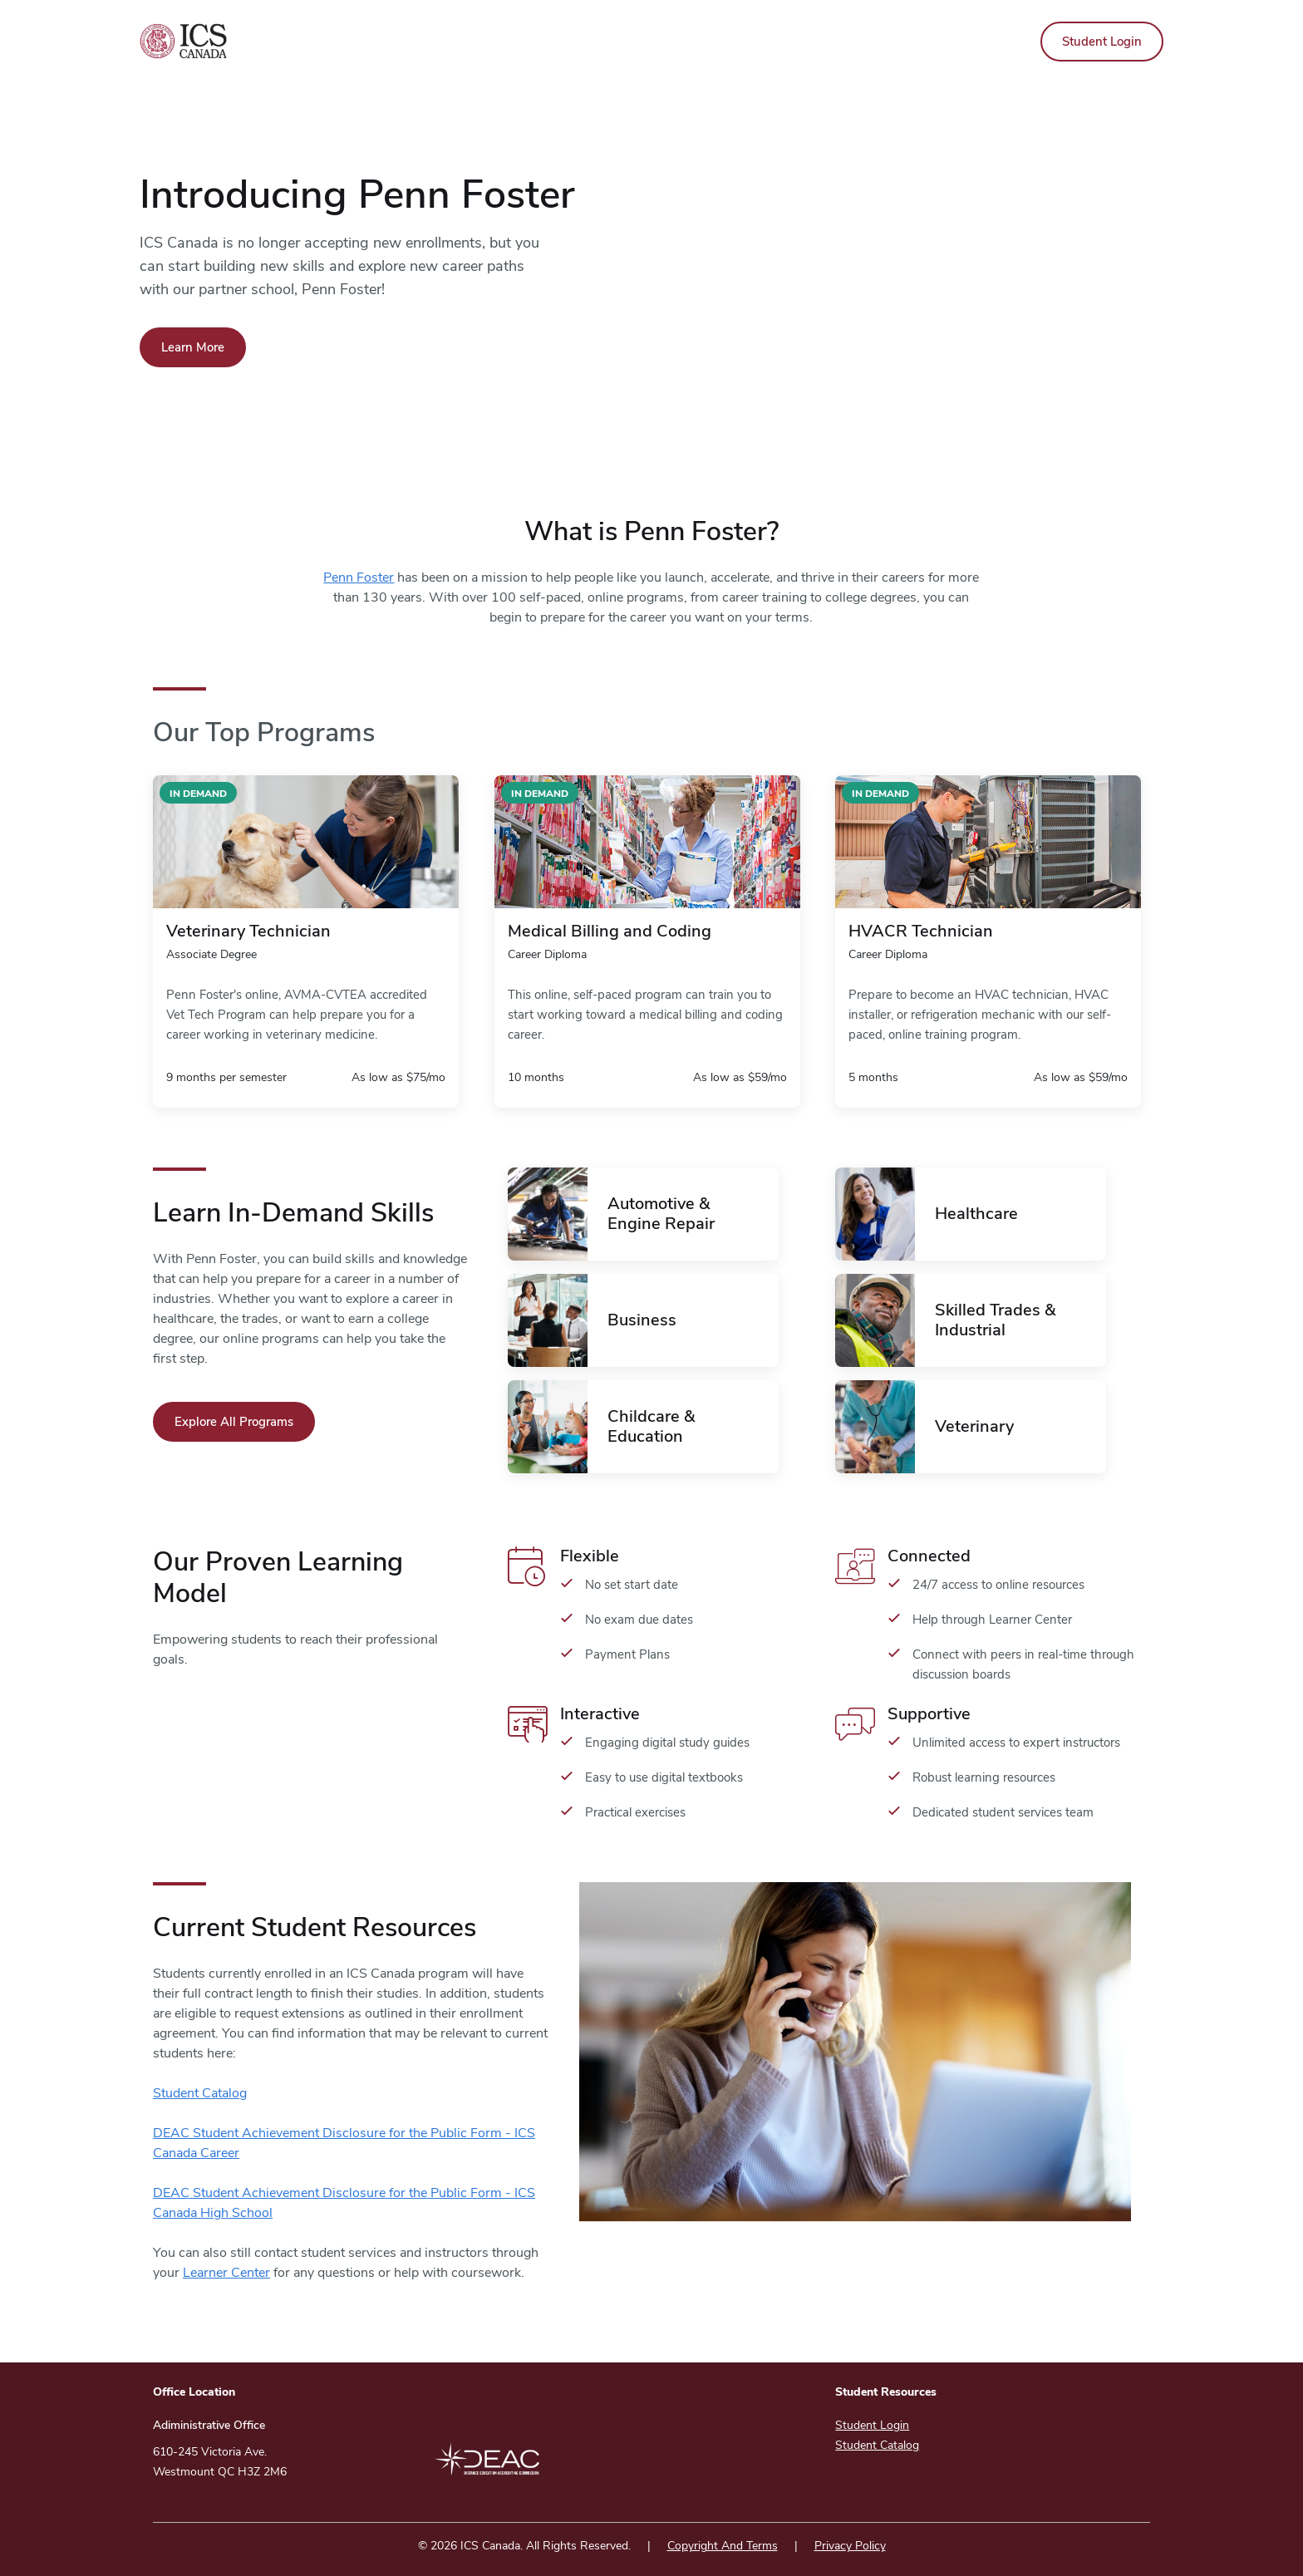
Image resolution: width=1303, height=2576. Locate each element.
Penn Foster (358, 577)
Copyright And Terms (722, 2546)
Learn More (192, 347)
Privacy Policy (850, 2546)
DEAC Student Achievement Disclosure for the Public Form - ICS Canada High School (344, 2203)
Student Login (1102, 41)
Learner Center (226, 2273)
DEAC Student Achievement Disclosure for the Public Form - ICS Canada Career (344, 2143)
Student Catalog (200, 2093)
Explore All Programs (234, 1421)
